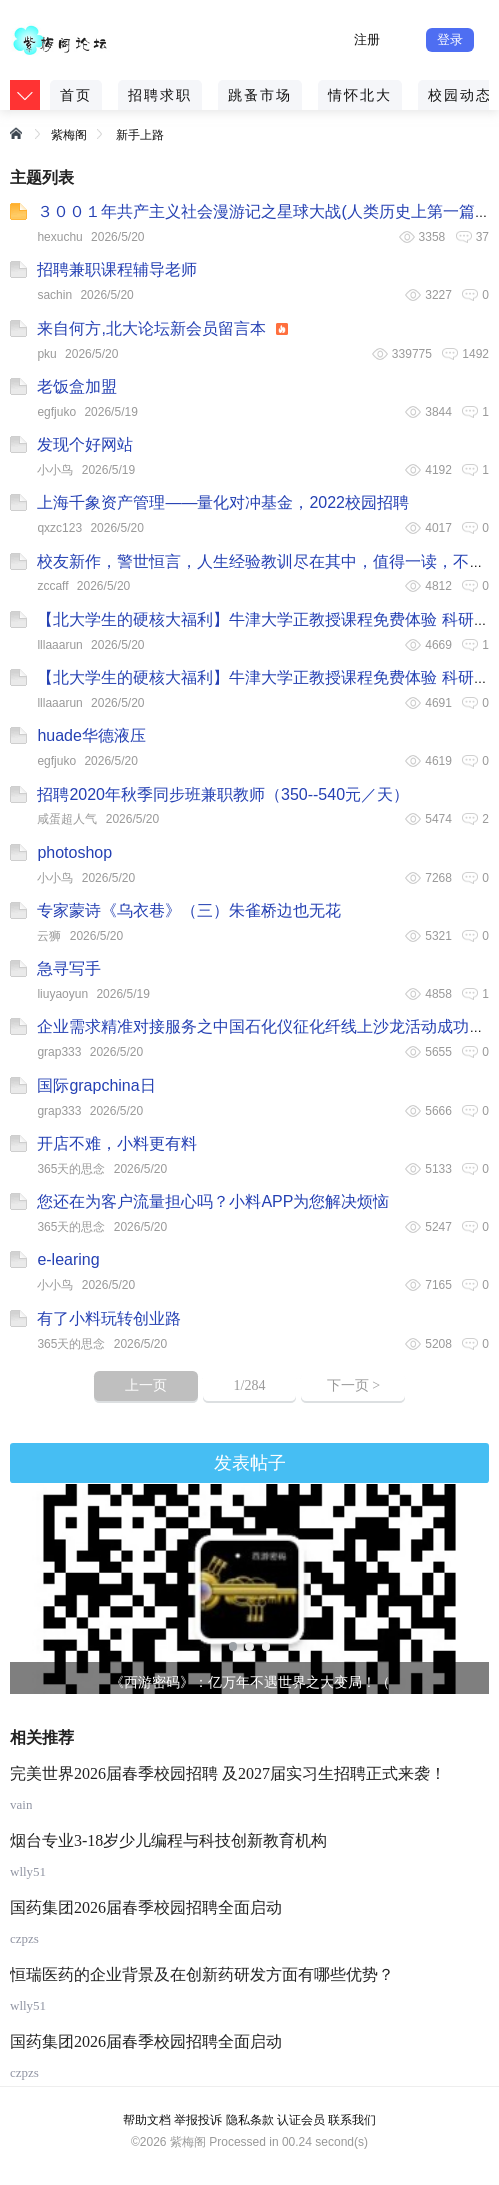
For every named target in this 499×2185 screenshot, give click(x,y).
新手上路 (140, 135)
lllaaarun (59, 645)
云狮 (49, 936)
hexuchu (59, 237)
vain (21, 1804)
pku (46, 354)
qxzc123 (59, 528)
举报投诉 (198, 2120)
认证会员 (301, 2120)
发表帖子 (250, 1463)
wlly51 (28, 1871)
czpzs (24, 1938)
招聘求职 (160, 95)
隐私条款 (250, 2120)
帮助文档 (147, 2120)
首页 (76, 95)
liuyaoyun (62, 994)
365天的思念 (71, 1169)
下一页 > (353, 1385)
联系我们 (352, 2120)
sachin (54, 295)
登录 (450, 39)
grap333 (59, 1052)
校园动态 (460, 95)
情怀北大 (360, 95)
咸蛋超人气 (67, 819)
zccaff (52, 586)
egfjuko (56, 412)
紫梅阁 (69, 135)
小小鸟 (55, 470)
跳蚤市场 (260, 95)
